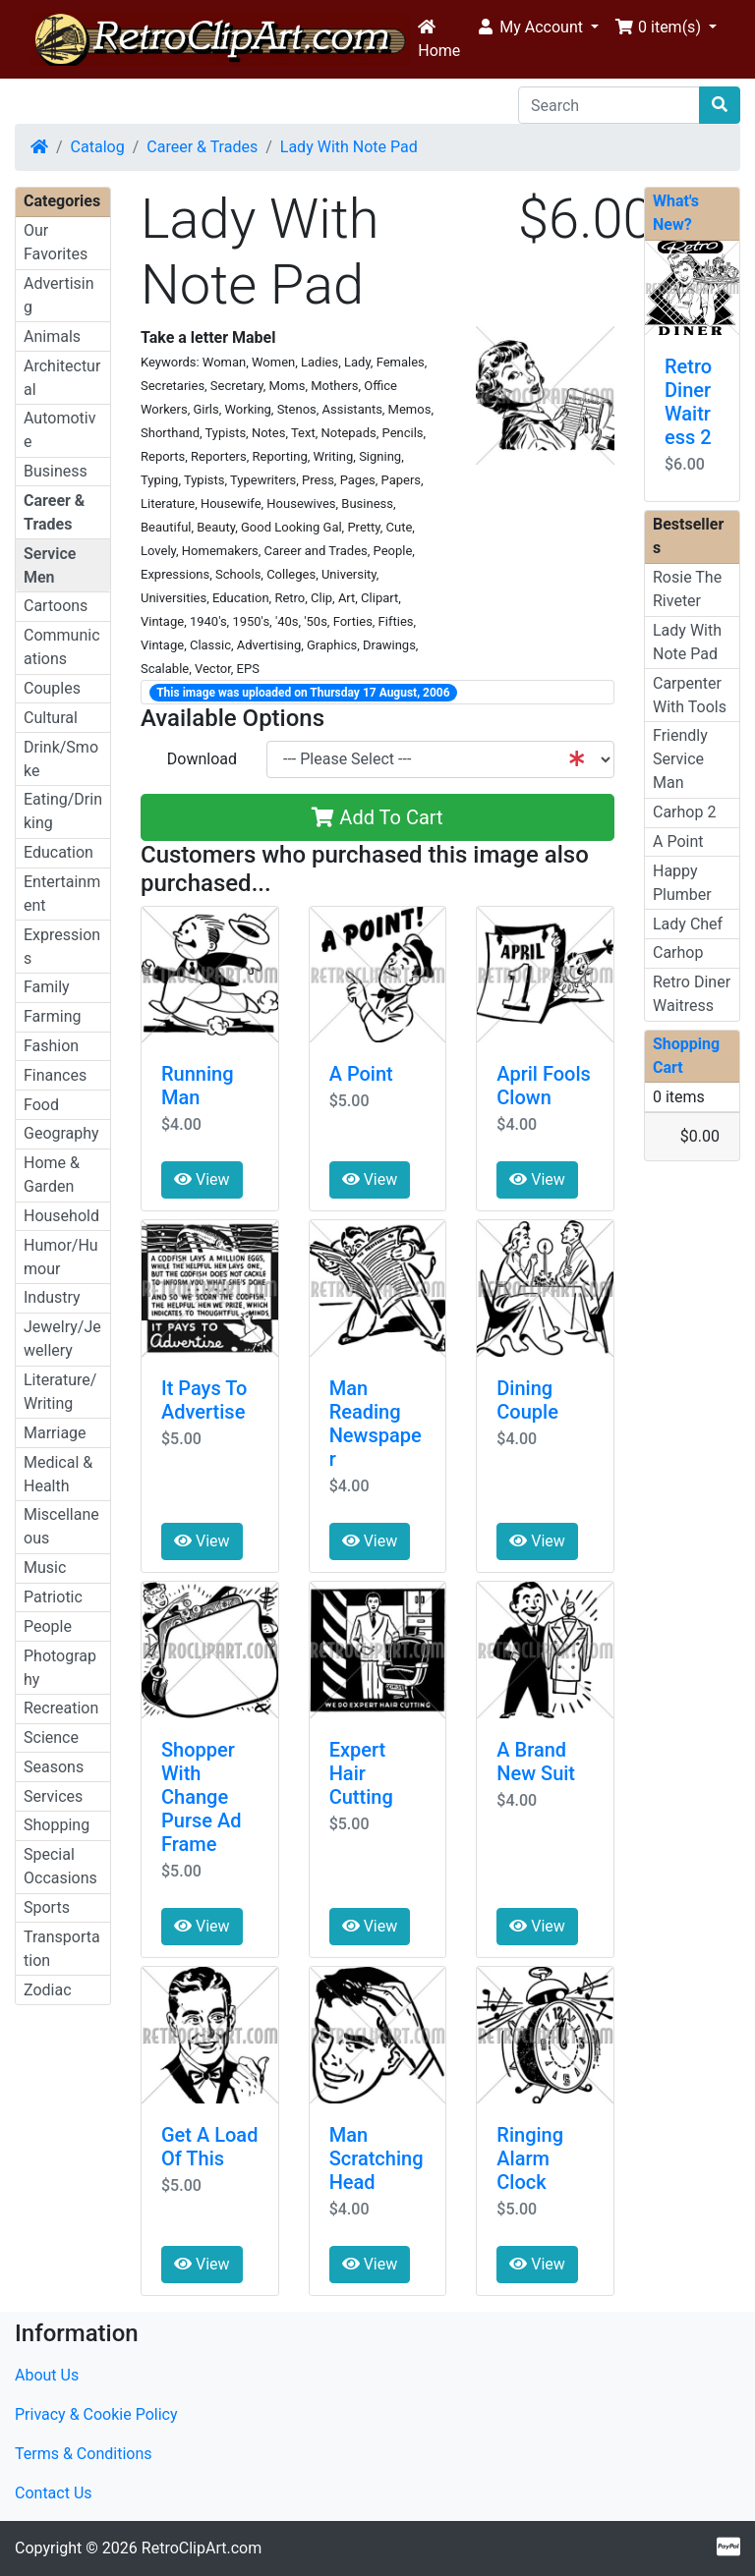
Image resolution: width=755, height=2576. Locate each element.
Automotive (59, 430)
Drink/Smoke (61, 759)
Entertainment (62, 893)
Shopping (56, 1825)
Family (47, 987)
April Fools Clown (543, 1085)
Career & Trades (202, 147)
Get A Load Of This (209, 2146)
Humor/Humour (61, 1257)
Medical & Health (58, 1474)
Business (55, 471)
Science (51, 1737)
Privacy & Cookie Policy (96, 2414)
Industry (52, 1297)
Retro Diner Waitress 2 (688, 402)
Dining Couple (527, 1400)
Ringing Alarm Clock (529, 2158)
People (48, 1626)
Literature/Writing (60, 1392)
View (202, 1179)
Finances (55, 1075)
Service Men (50, 565)
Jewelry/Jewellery (62, 1338)
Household (61, 1215)
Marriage (55, 1433)
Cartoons (55, 605)
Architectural (62, 378)
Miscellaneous (61, 1526)
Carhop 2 (684, 812)
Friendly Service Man (680, 759)
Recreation (61, 1708)
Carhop (678, 952)
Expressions (62, 946)
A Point (361, 1074)
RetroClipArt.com (201, 2548)
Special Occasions (60, 1866)
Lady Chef (688, 924)
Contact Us (53, 2493)
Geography (61, 1133)
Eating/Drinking (63, 811)
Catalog (98, 147)
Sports (47, 1907)
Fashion (51, 1045)
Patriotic (53, 1597)
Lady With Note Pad (349, 147)
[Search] (609, 105)
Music (45, 1567)
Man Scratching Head (376, 2158)
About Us (47, 2375)
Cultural (51, 717)
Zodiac (48, 1990)
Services (53, 1796)
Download (202, 759)
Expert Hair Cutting (361, 1773)
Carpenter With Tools (689, 695)
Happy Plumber (682, 883)
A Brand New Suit (535, 1761)
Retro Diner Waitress (691, 994)
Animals (52, 336)
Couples (52, 688)
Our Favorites (55, 242)
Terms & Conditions (83, 2453)
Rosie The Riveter (687, 589)
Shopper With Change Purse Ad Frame (201, 1797)
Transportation (62, 1949)
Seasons (54, 1767)
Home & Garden (52, 1174)
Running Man (197, 1085)
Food (41, 1104)
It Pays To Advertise (204, 1400)
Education (58, 852)
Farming (52, 1016)
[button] (537, 27)
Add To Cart (377, 817)
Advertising (59, 295)
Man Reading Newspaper (375, 1423)
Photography (60, 1668)
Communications (62, 647)
